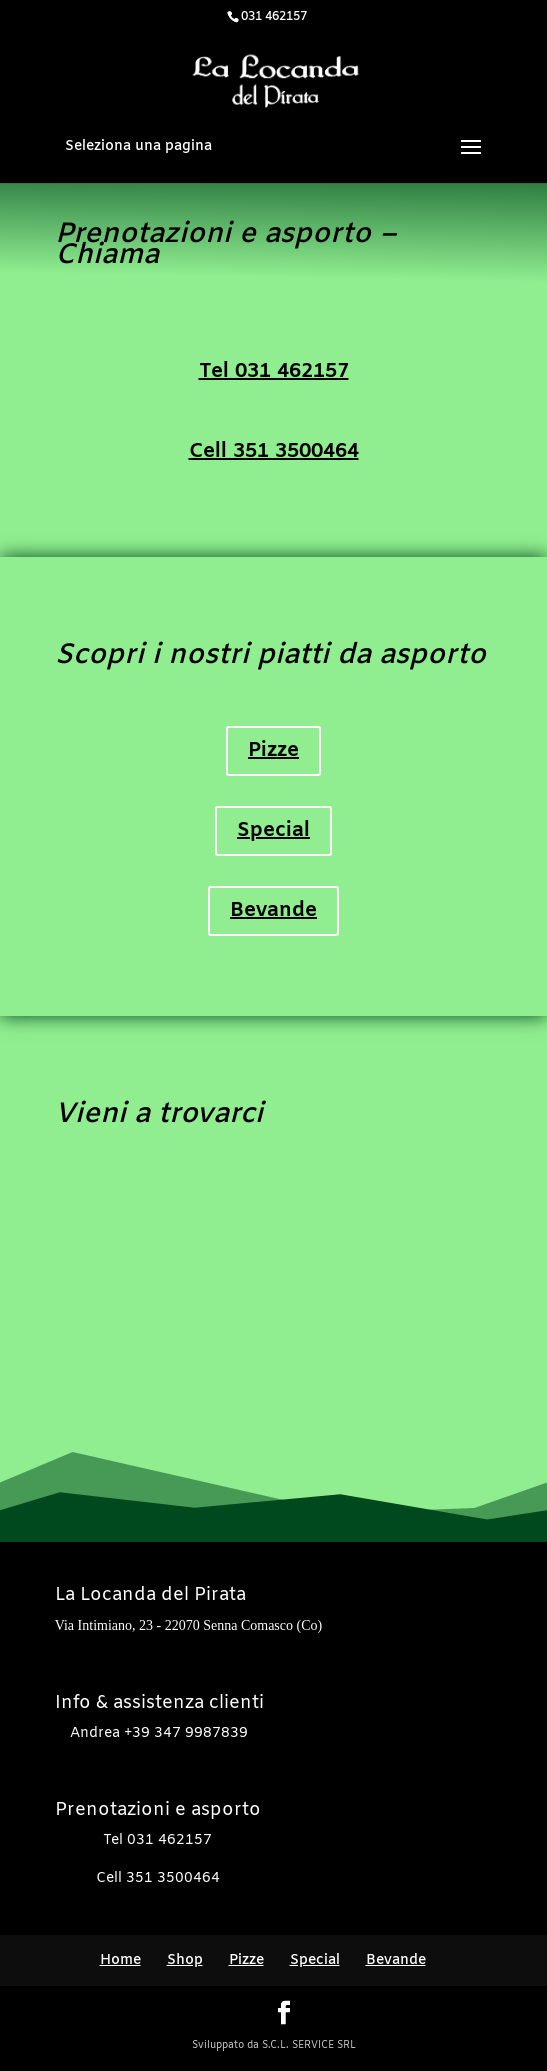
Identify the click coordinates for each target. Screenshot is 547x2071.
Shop (185, 1960)
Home (120, 1960)
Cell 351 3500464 (274, 451)
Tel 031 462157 (274, 371)
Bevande (273, 910)
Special (273, 830)
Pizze (273, 750)
